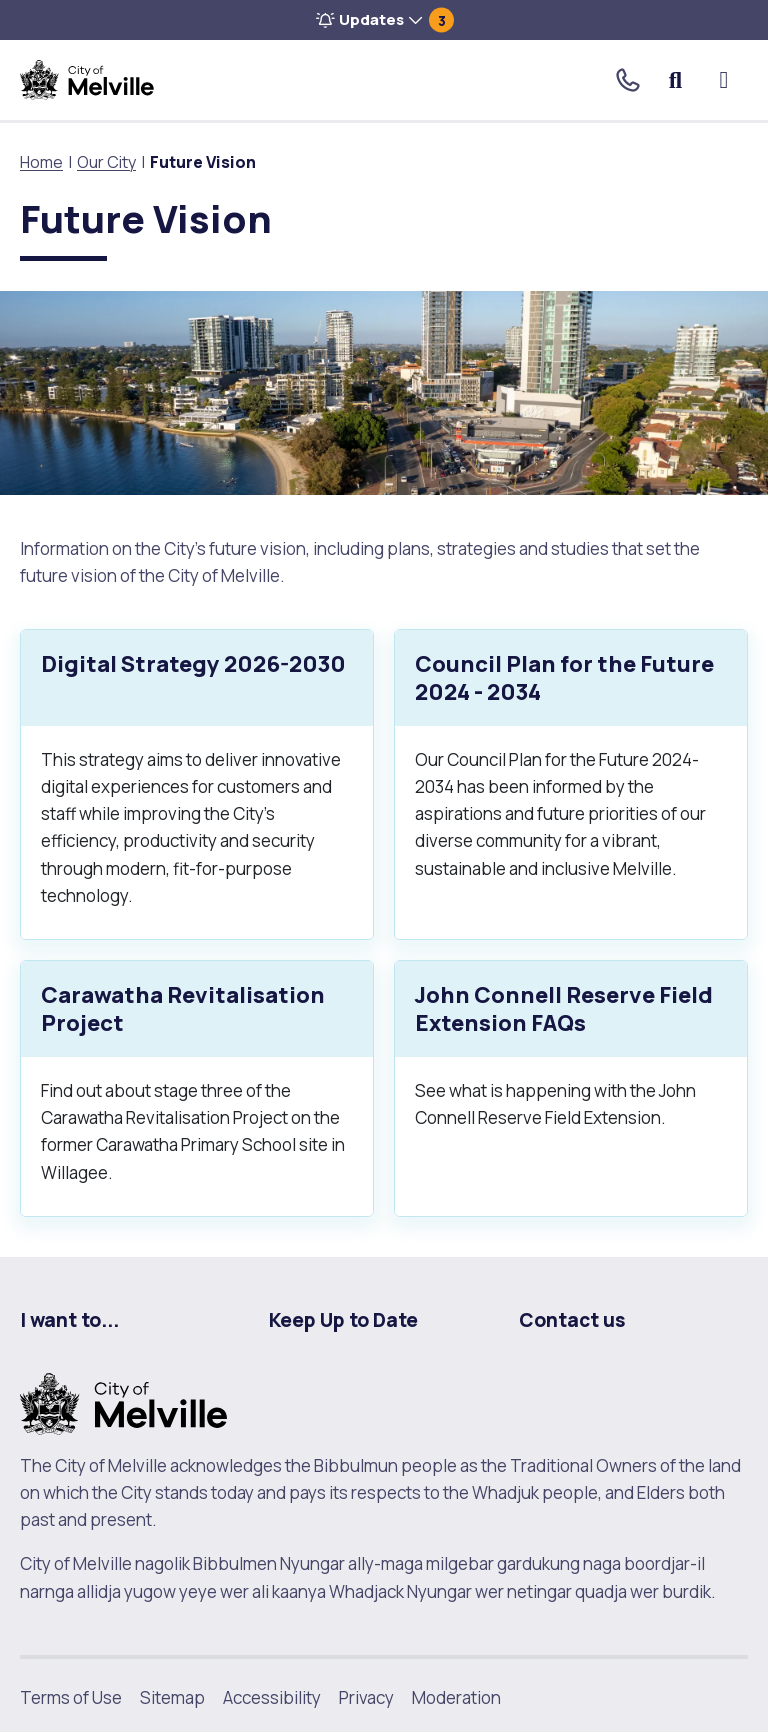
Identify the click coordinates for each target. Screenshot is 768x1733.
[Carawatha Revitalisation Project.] (197, 1088)
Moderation (456, 1697)
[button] (384, 20)
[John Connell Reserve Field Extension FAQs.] (571, 1088)
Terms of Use (71, 1697)
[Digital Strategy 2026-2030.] (197, 784)
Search (676, 80)
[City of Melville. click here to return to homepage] (123, 1401)
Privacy (366, 1697)
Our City (106, 162)
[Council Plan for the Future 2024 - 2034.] (571, 784)
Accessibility (272, 1697)
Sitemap (172, 1697)
